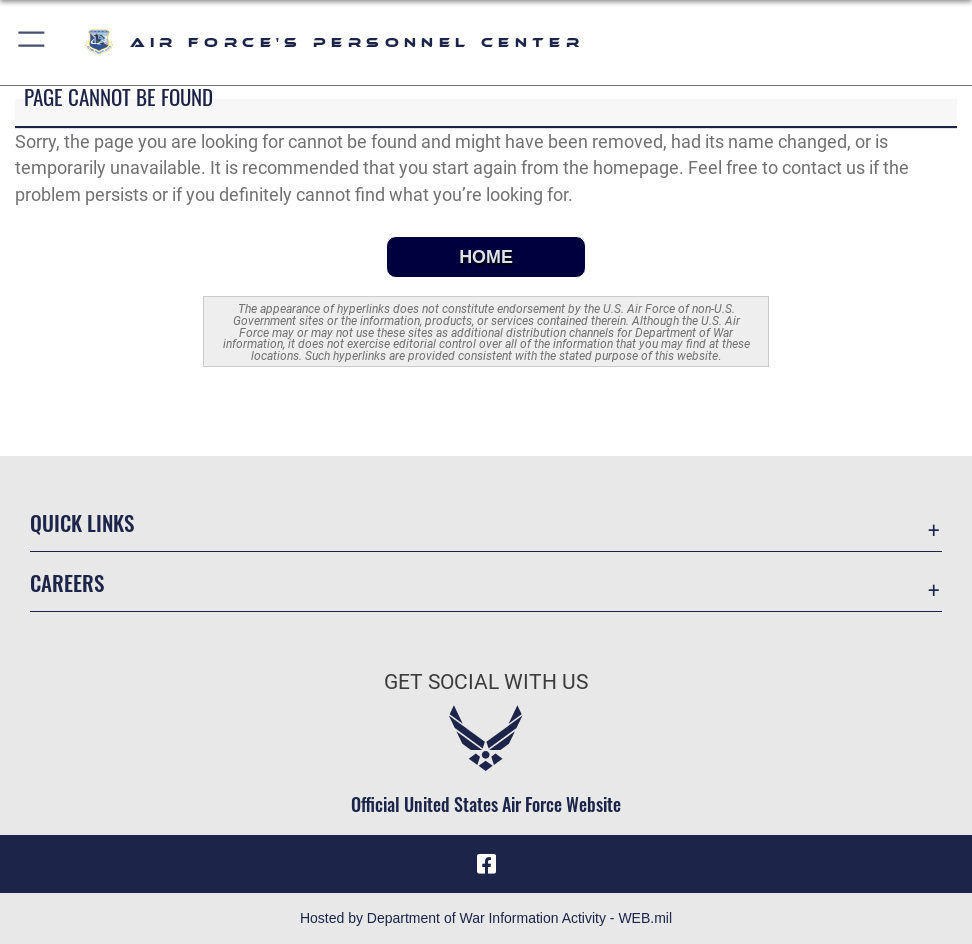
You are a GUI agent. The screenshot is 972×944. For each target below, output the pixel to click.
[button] (32, 42)
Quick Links (82, 522)
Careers (67, 582)
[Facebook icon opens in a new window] (486, 864)
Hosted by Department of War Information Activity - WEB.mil (486, 918)
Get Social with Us (486, 681)
